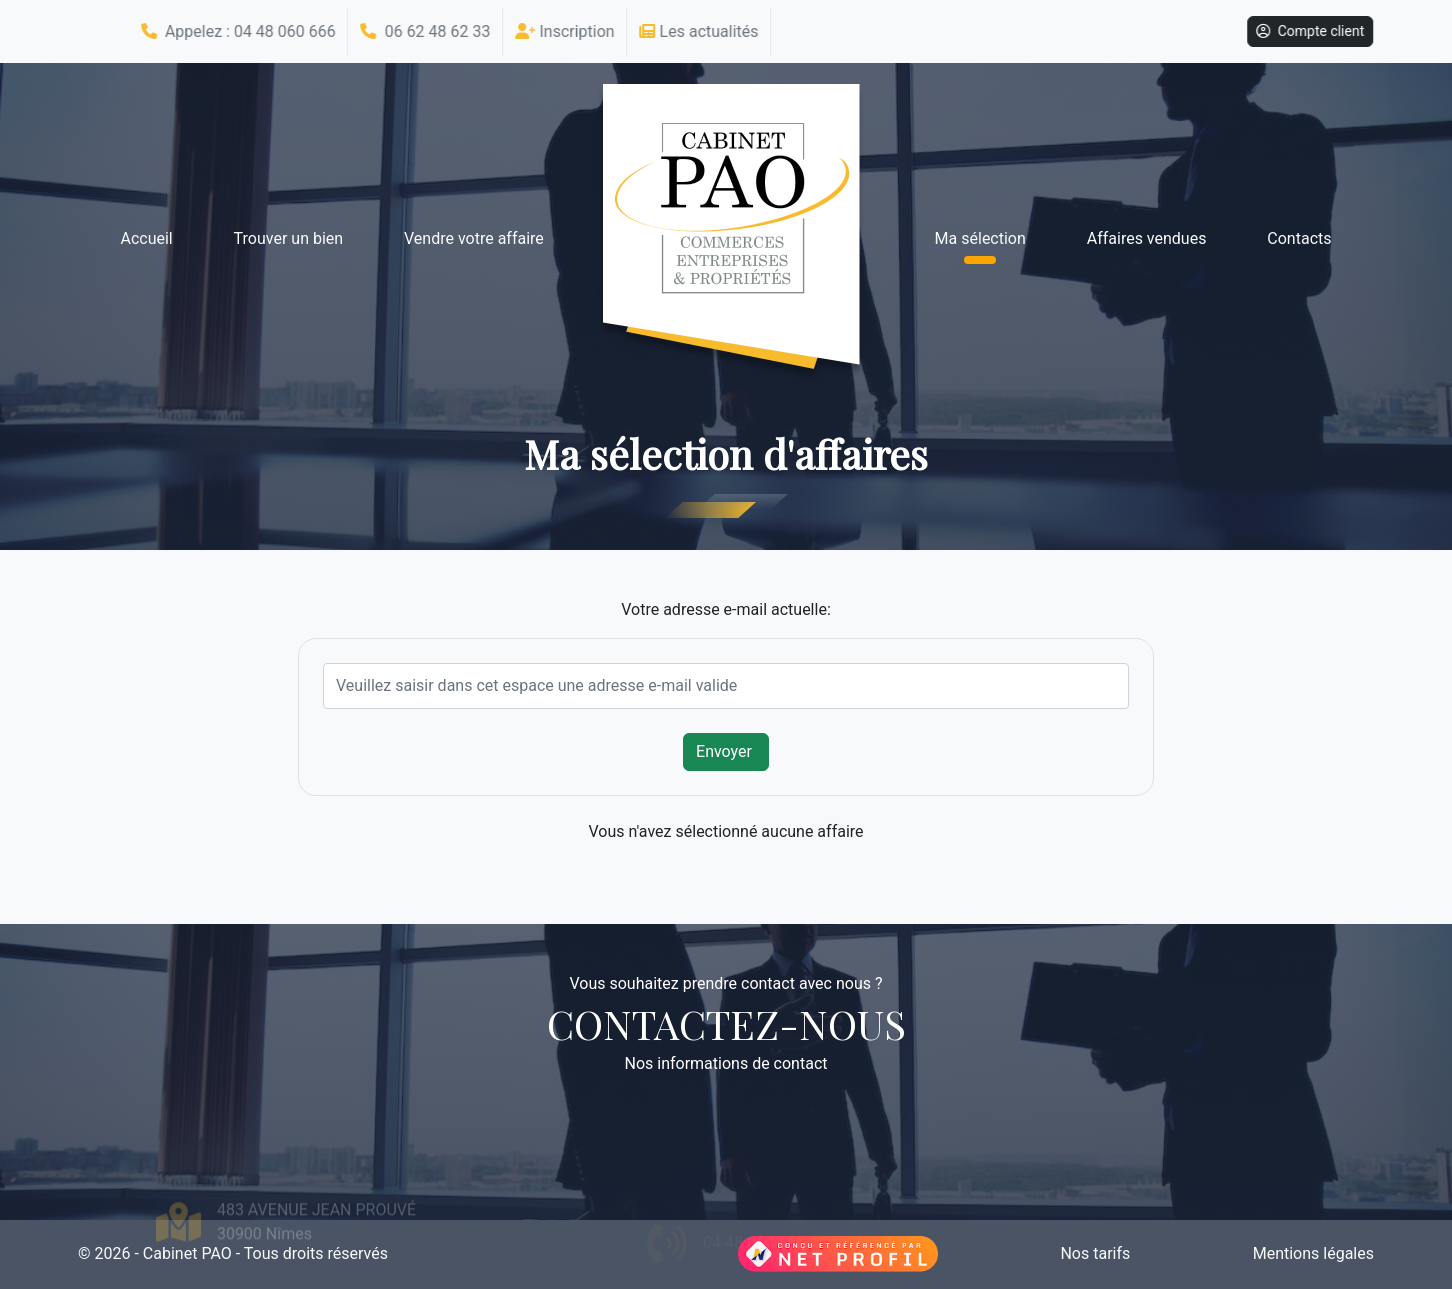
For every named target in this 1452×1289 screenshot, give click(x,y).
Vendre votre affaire (474, 238)
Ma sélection (980, 238)
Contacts (1299, 238)
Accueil (146, 238)
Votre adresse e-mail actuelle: (726, 609)
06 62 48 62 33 (422, 31)
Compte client (1307, 31)
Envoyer (726, 751)
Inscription (561, 31)
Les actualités (695, 31)
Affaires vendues (1147, 238)
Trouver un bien (289, 238)
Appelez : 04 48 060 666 (234, 31)
